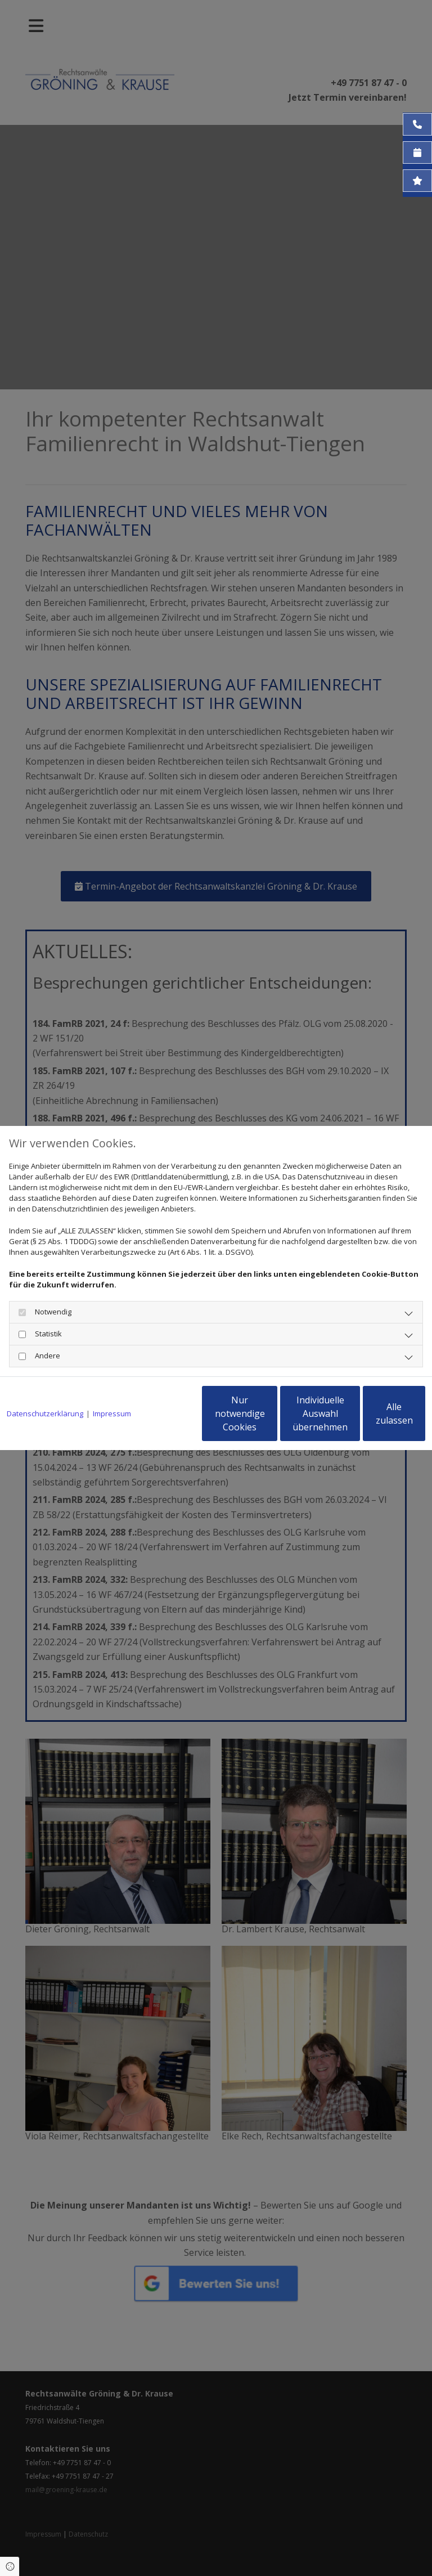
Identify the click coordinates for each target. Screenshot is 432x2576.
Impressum (112, 1385)
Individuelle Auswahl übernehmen (266, 1419)
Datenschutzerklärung (45, 1385)
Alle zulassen (373, 1419)
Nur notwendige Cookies (159, 1419)
